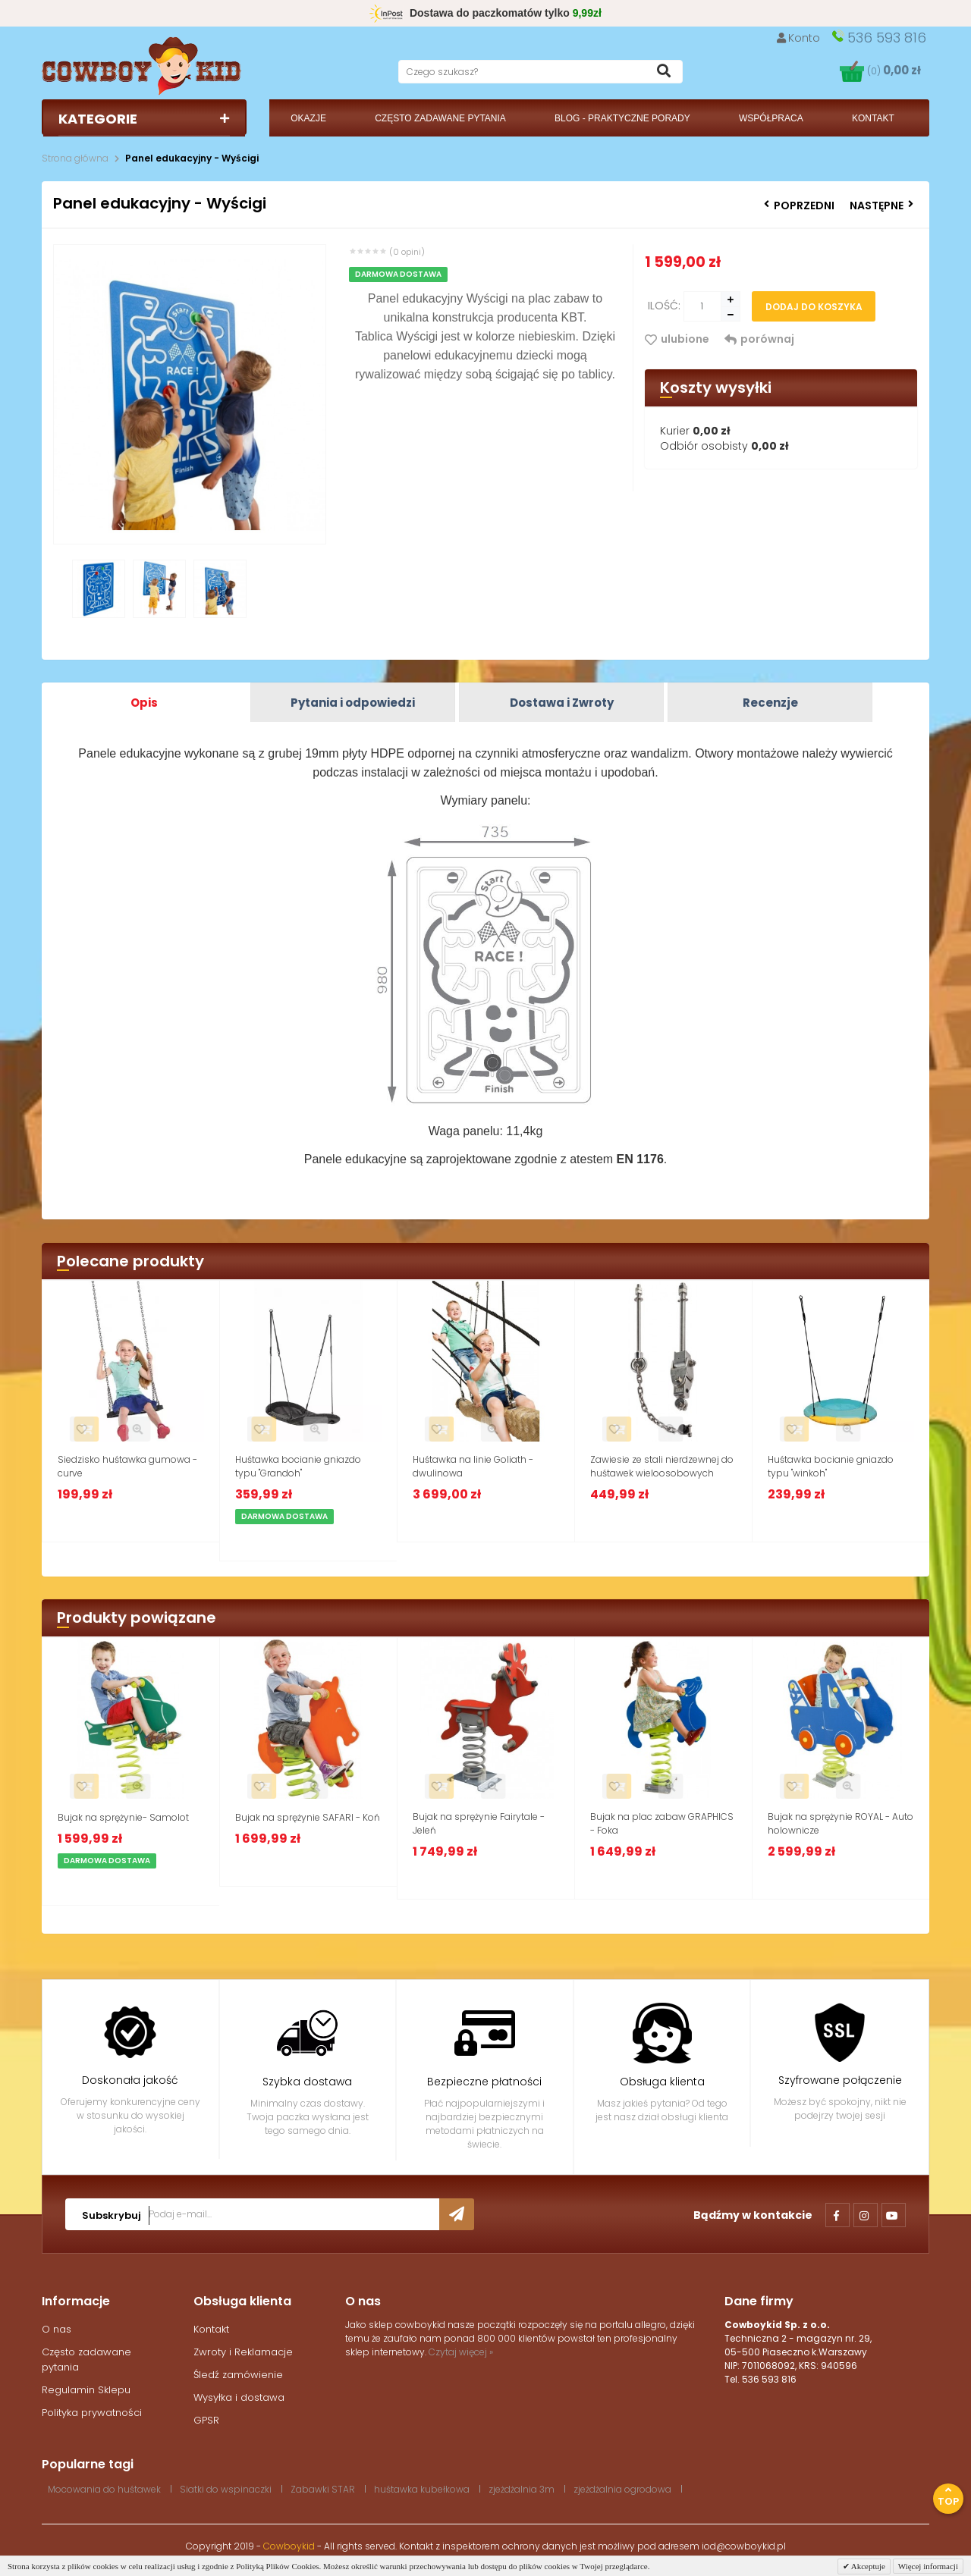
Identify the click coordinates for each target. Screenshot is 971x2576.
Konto (799, 37)
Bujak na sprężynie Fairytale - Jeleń (479, 1823)
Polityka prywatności (92, 2412)
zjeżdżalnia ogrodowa (622, 2489)
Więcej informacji (928, 2566)
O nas (56, 2329)
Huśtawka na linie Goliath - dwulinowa (473, 1466)
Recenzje (770, 703)
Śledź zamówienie (238, 2374)
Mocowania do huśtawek (104, 2489)
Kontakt (211, 2329)
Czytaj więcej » (461, 2351)
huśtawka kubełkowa (422, 2489)
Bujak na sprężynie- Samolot (123, 1817)
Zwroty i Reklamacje (243, 2352)
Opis (144, 703)
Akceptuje (867, 2566)
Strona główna (75, 158)
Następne (881, 205)
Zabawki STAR (323, 2489)
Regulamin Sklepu (86, 2390)
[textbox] (540, 71)
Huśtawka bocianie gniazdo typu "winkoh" (831, 1466)
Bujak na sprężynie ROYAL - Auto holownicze (840, 1823)
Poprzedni (799, 205)
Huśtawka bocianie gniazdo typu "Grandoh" (298, 1466)
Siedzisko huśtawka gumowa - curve (127, 1466)
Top (948, 2497)
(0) (894, 70)
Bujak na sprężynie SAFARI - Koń (307, 1817)
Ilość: (664, 305)
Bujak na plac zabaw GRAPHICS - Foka (662, 1823)
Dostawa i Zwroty (562, 703)
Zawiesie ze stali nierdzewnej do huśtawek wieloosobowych (662, 1466)
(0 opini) (407, 252)
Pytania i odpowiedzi (353, 703)
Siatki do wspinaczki (226, 2489)
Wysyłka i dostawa (238, 2397)
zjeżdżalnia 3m (522, 2489)
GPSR (206, 2420)
